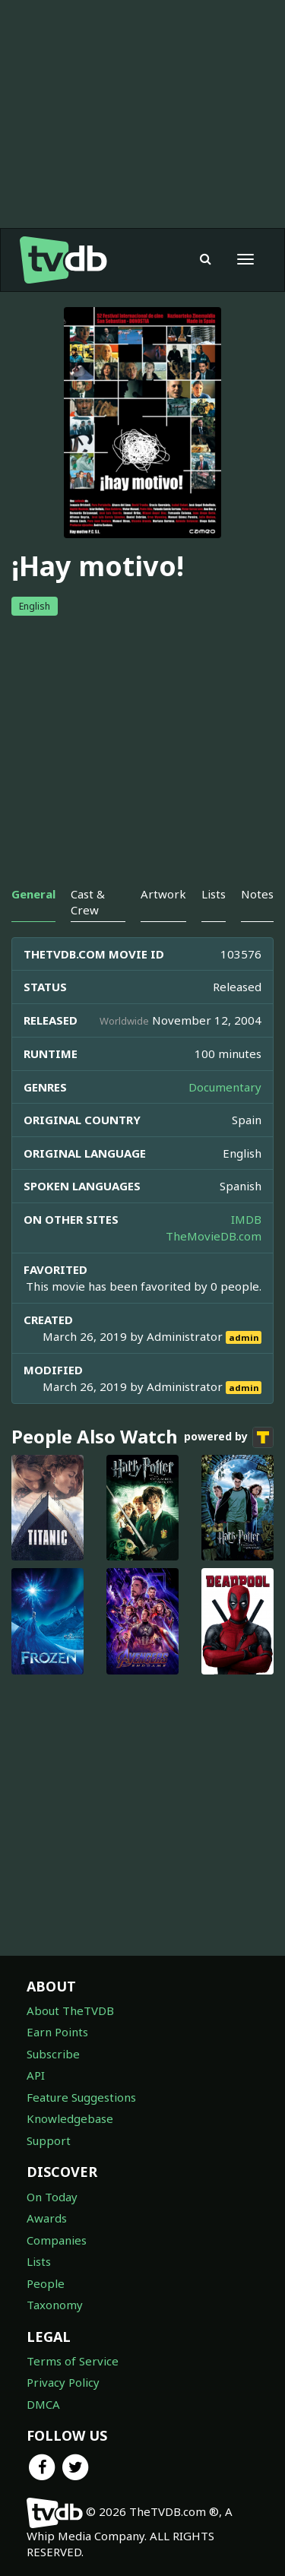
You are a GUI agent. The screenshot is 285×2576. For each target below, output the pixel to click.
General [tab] (33, 893)
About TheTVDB (70, 2010)
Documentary (224, 1087)
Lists (39, 2261)
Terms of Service (73, 2360)
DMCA (43, 2404)
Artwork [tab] (163, 893)
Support (49, 2140)
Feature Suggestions (81, 2097)
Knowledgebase (70, 2118)
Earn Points (57, 2031)
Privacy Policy (63, 2382)
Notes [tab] (257, 893)
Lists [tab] (213, 893)
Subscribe (53, 2053)
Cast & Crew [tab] (88, 901)
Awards (47, 2218)
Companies (57, 2240)
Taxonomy (55, 2304)
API (36, 2075)
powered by (229, 1437)
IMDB (246, 1219)
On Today (52, 2196)
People (46, 2283)
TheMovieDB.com (213, 1236)
